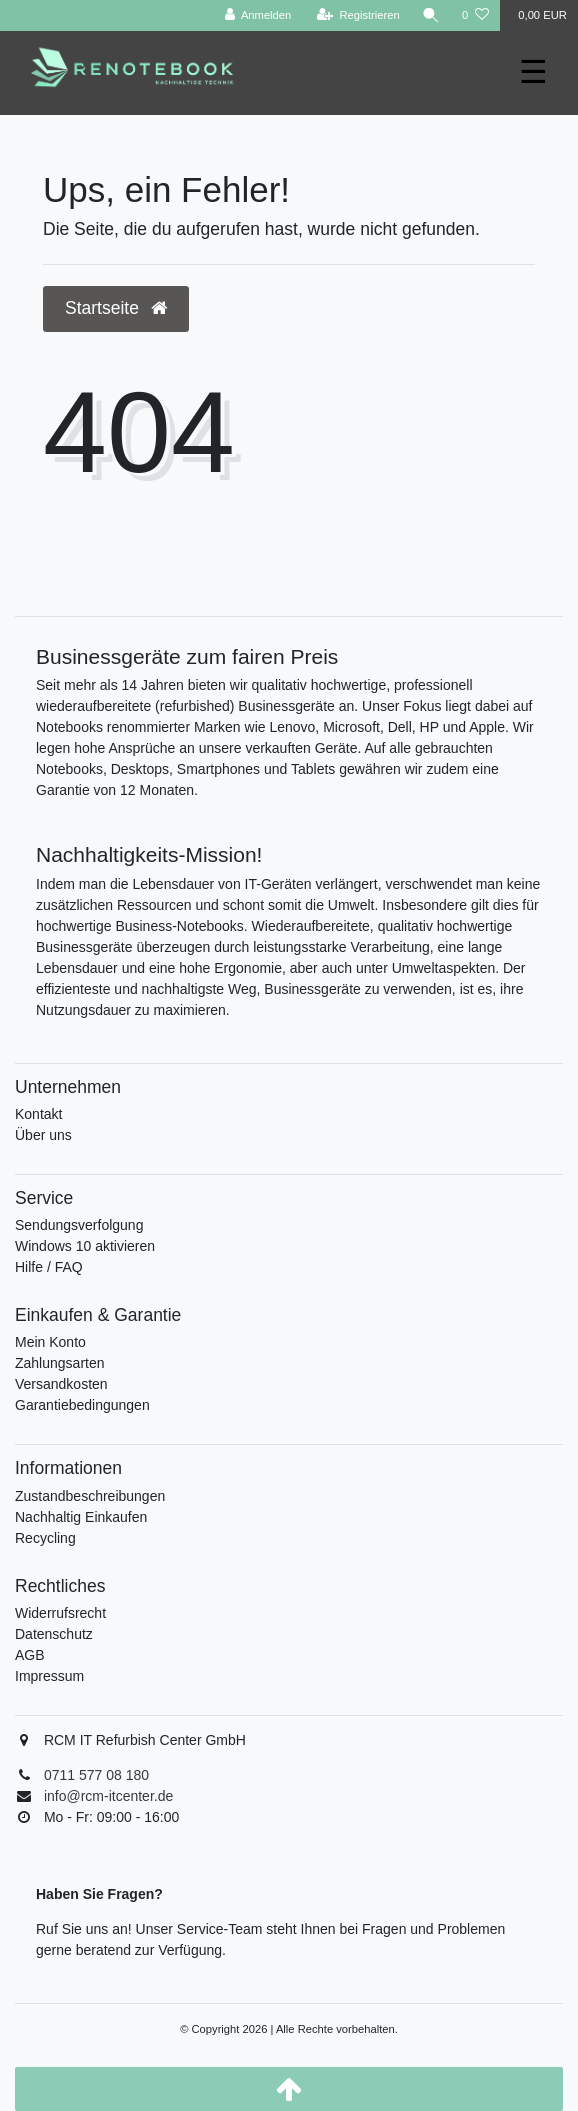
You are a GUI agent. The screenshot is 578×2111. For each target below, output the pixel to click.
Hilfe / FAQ (49, 1267)
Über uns (43, 1135)
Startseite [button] (116, 308)
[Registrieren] (358, 15)
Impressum (49, 1676)
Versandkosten (61, 1384)
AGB (30, 1655)
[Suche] (431, 15)
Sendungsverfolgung (79, 1225)
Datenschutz (54, 1634)
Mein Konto (50, 1342)
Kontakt (38, 1114)
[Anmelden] (258, 15)
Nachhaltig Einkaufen (81, 1517)
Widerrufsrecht (60, 1613)
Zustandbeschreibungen (90, 1496)
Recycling (45, 1538)
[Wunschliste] (475, 15)
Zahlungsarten (60, 1363)
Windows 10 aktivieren (85, 1246)
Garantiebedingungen (82, 1405)
